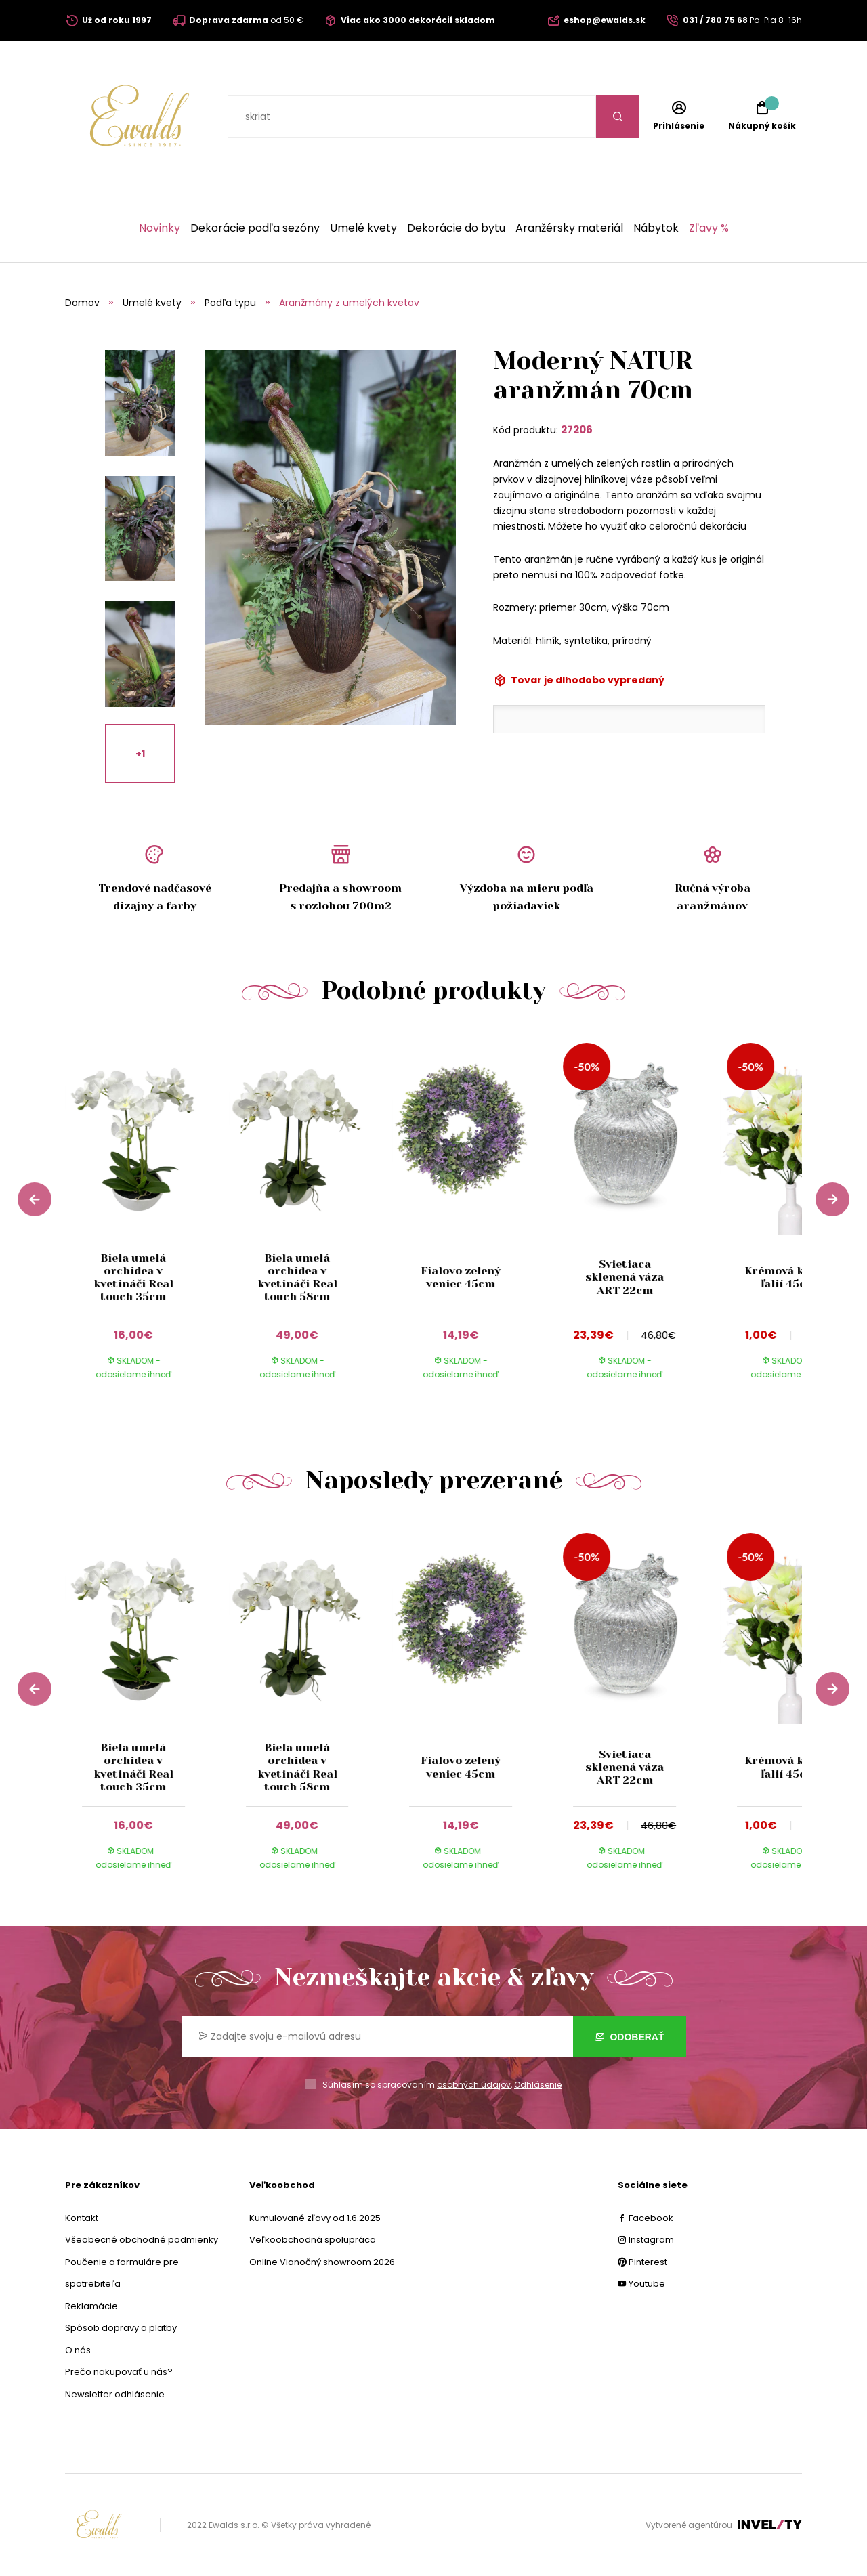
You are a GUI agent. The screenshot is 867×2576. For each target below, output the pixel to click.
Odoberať (629, 2037)
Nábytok (656, 228)
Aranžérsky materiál (569, 228)
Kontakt (81, 2218)
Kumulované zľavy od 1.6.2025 (315, 2218)
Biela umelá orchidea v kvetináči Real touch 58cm (297, 1277)
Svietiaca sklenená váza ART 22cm (624, 1277)
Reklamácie (91, 2306)
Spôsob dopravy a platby (121, 2327)
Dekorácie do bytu (456, 228)
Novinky (159, 228)
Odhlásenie (538, 2084)
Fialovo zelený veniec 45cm (461, 1277)
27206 (577, 430)
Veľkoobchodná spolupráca (312, 2239)
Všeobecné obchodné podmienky (141, 2239)
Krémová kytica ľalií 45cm (788, 1277)
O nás (78, 2350)
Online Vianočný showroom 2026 (322, 2262)
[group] (147, 1217)
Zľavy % (709, 228)
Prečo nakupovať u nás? (119, 2371)
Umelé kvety (363, 228)
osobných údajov (474, 2084)
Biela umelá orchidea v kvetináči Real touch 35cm (133, 1277)
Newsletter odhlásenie (115, 2394)
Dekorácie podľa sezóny (255, 228)
